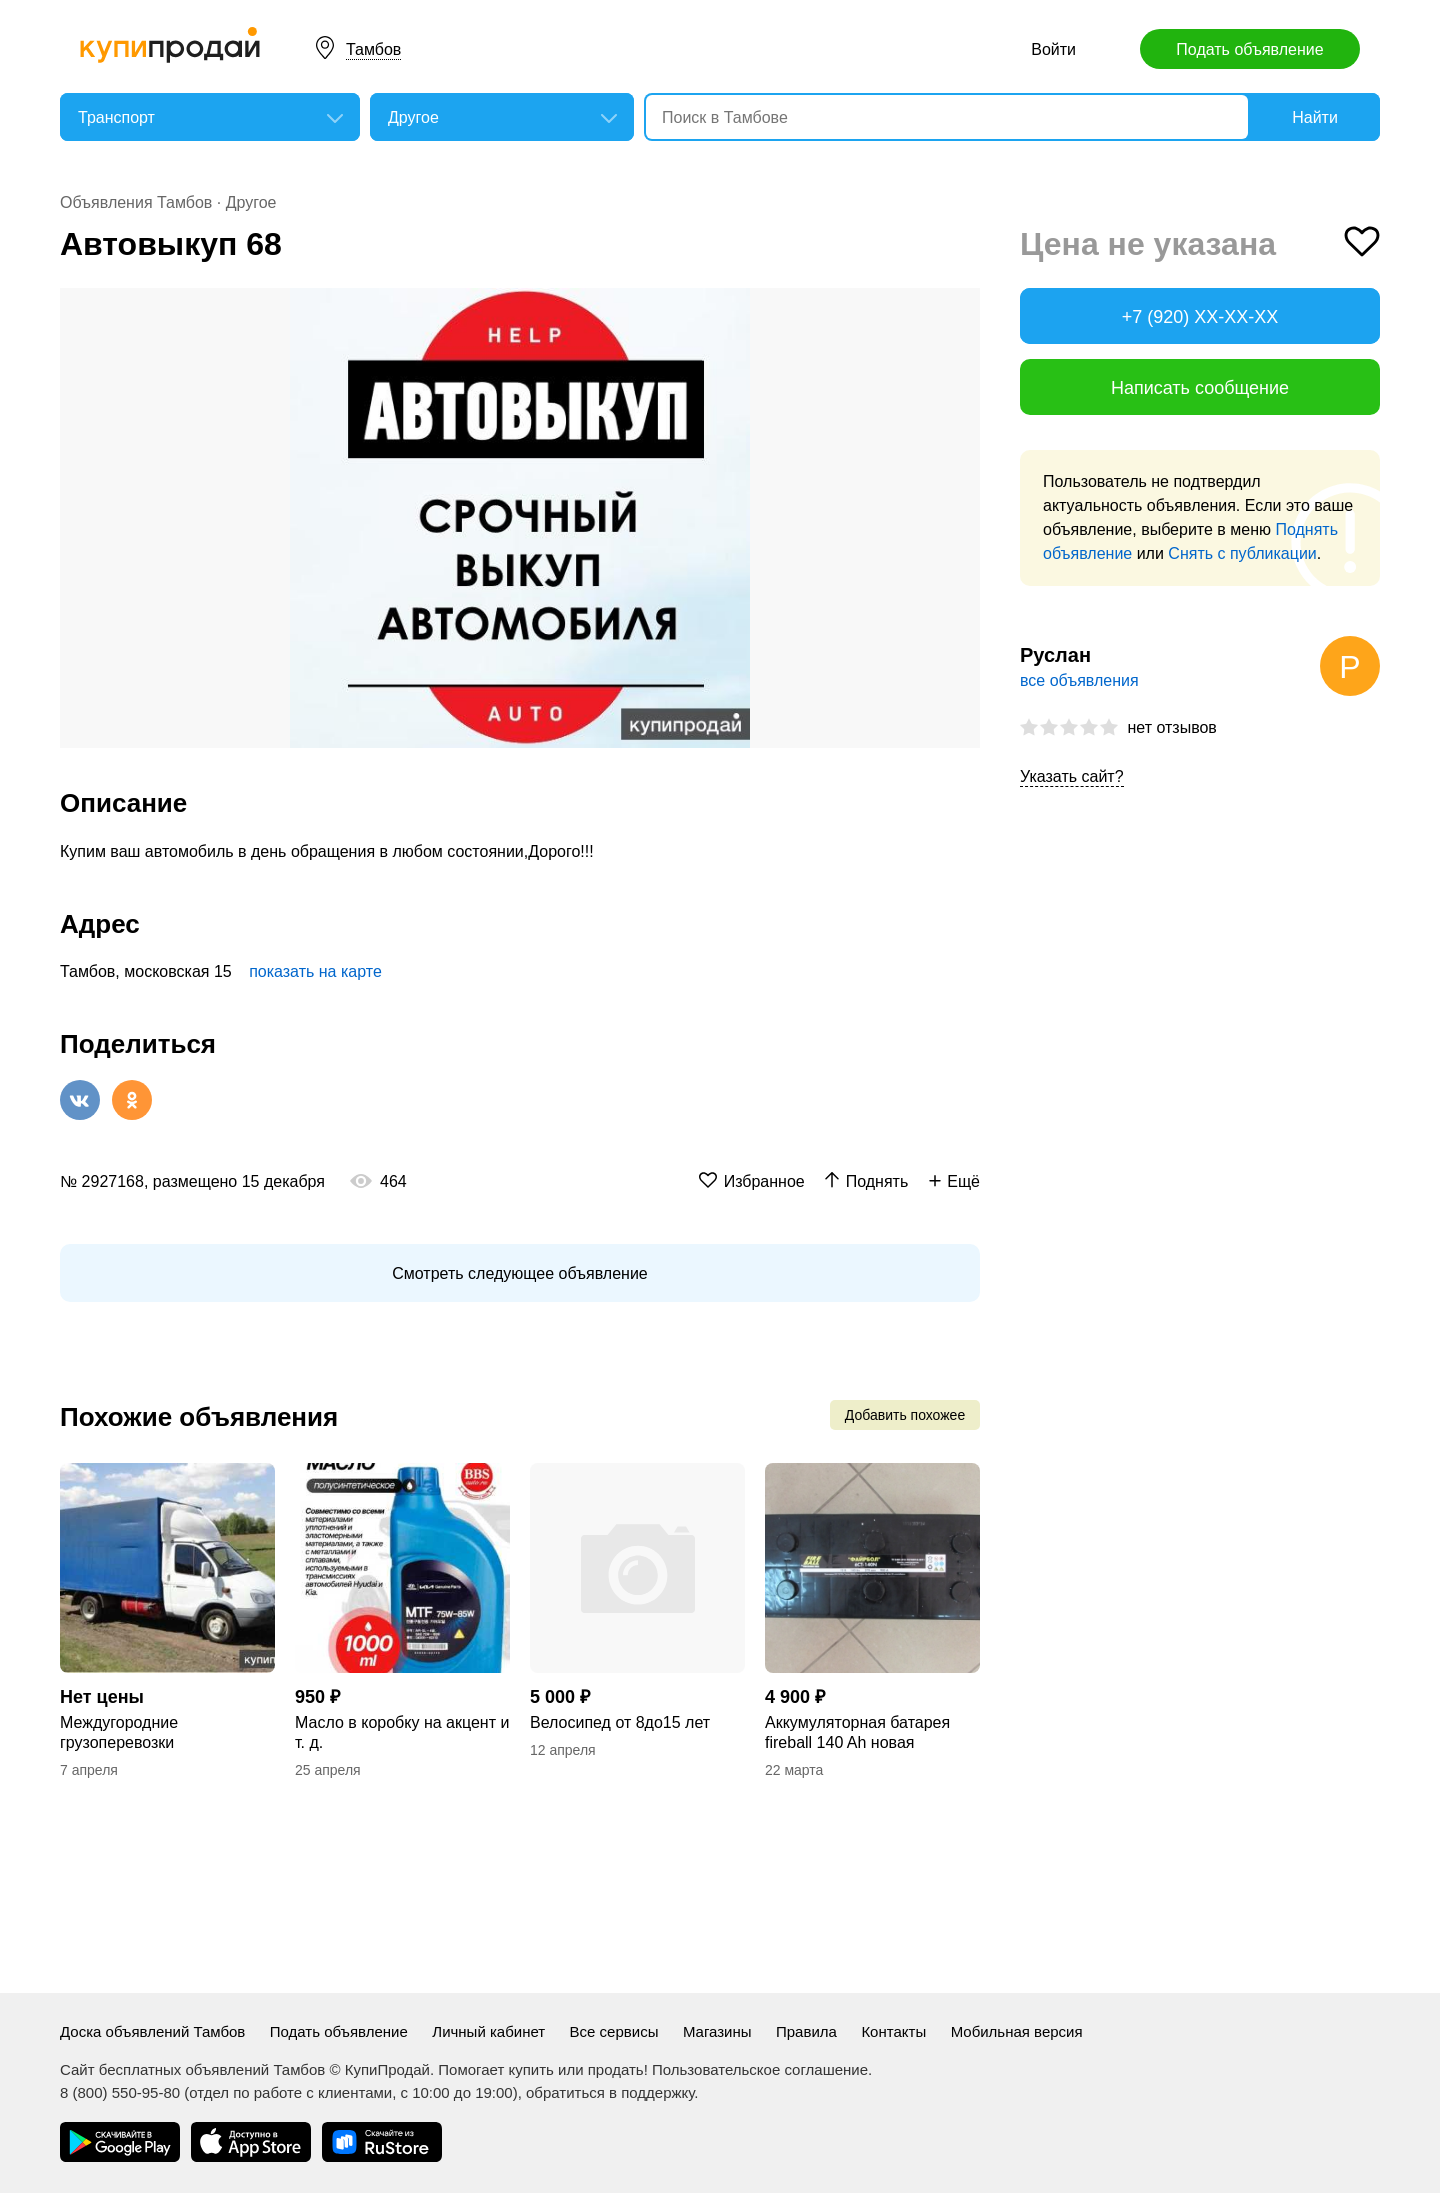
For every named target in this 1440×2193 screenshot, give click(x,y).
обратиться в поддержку (610, 2092)
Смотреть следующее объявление (519, 1273)
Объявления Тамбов (136, 202)
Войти (1053, 49)
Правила (806, 2031)
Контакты (893, 2031)
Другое (251, 202)
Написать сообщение (1200, 388)
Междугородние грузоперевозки (119, 1732)
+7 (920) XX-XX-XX (1200, 317)
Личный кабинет (488, 2031)
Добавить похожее (905, 1415)
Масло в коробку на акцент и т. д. (402, 1732)
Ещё (963, 1181)
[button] (962, 306)
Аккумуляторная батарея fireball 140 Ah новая (857, 1732)
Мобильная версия (1017, 2031)
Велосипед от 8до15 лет (620, 1722)
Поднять (877, 1181)
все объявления (1079, 680)
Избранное (764, 1181)
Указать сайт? (1072, 776)
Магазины (717, 2031)
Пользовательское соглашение (760, 2069)
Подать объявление (1249, 49)
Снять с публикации (1242, 553)
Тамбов (373, 49)
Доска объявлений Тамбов (152, 2031)
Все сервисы (614, 2031)
